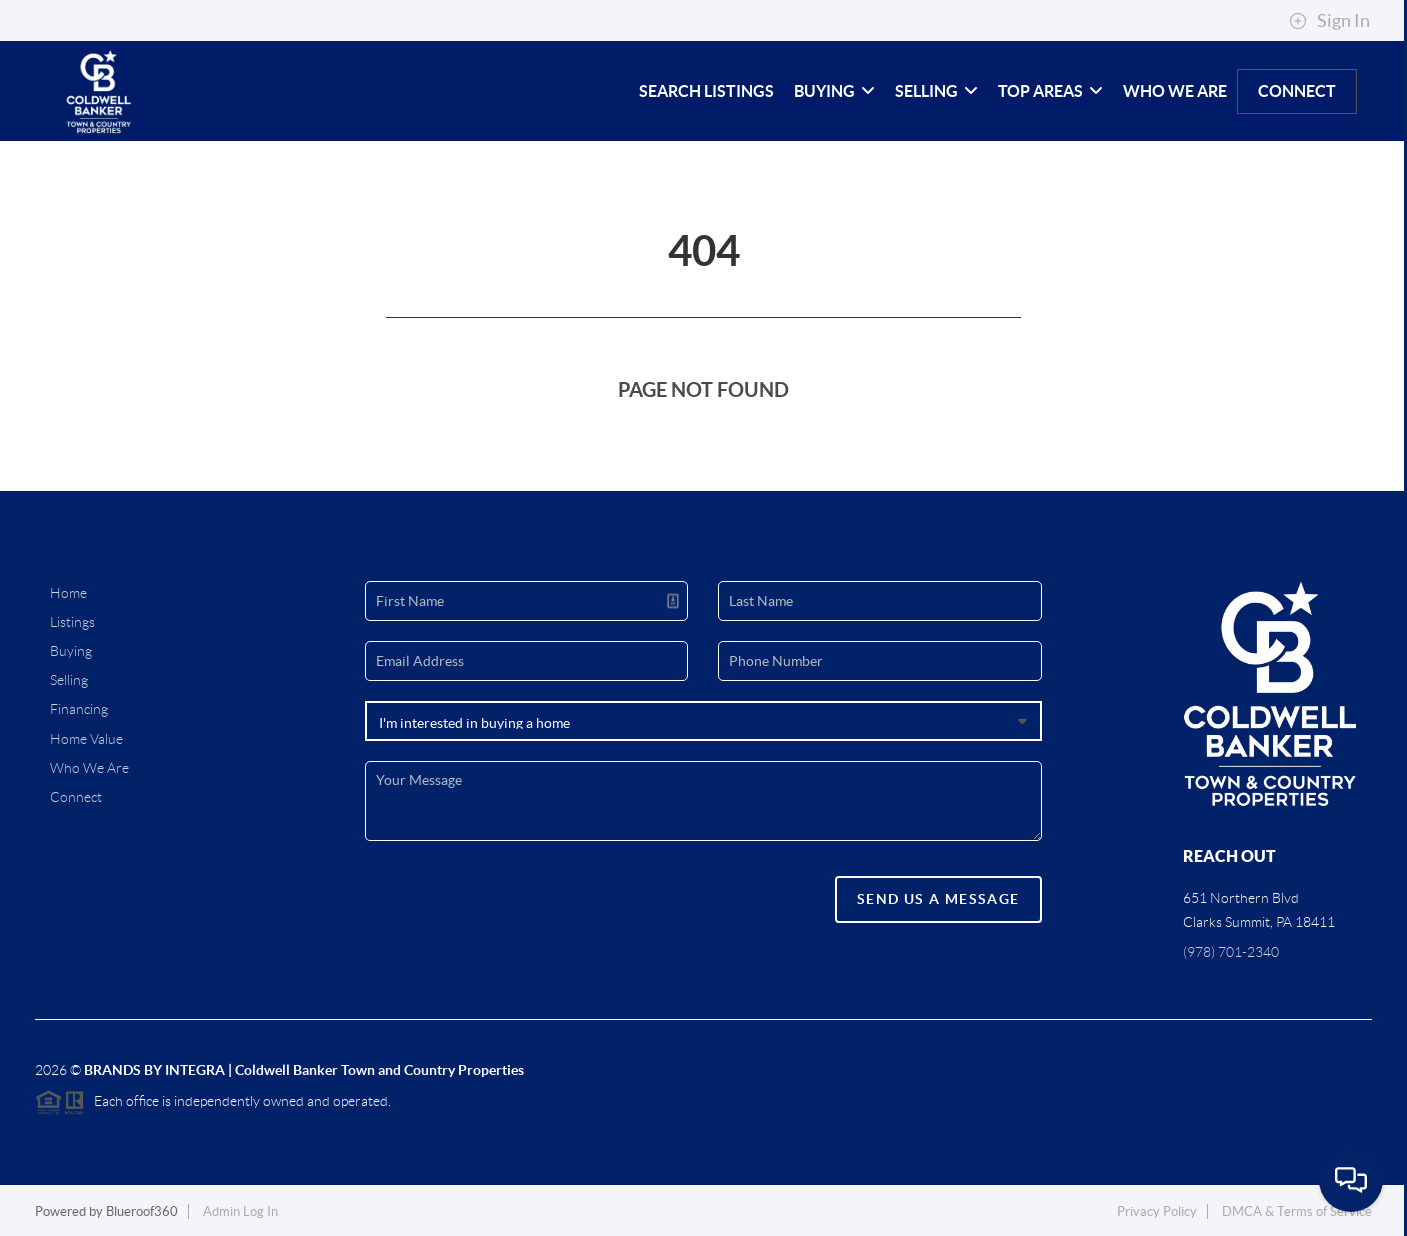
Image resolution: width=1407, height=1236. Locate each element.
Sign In (1329, 21)
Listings (72, 622)
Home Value (86, 739)
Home (68, 593)
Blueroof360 (142, 1211)
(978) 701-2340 (1231, 952)
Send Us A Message (938, 899)
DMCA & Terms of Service (1297, 1211)
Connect (1297, 91)
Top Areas (1050, 91)
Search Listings (706, 91)
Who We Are (1175, 91)
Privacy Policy (1157, 1211)
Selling (936, 91)
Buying (834, 91)
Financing (79, 709)
